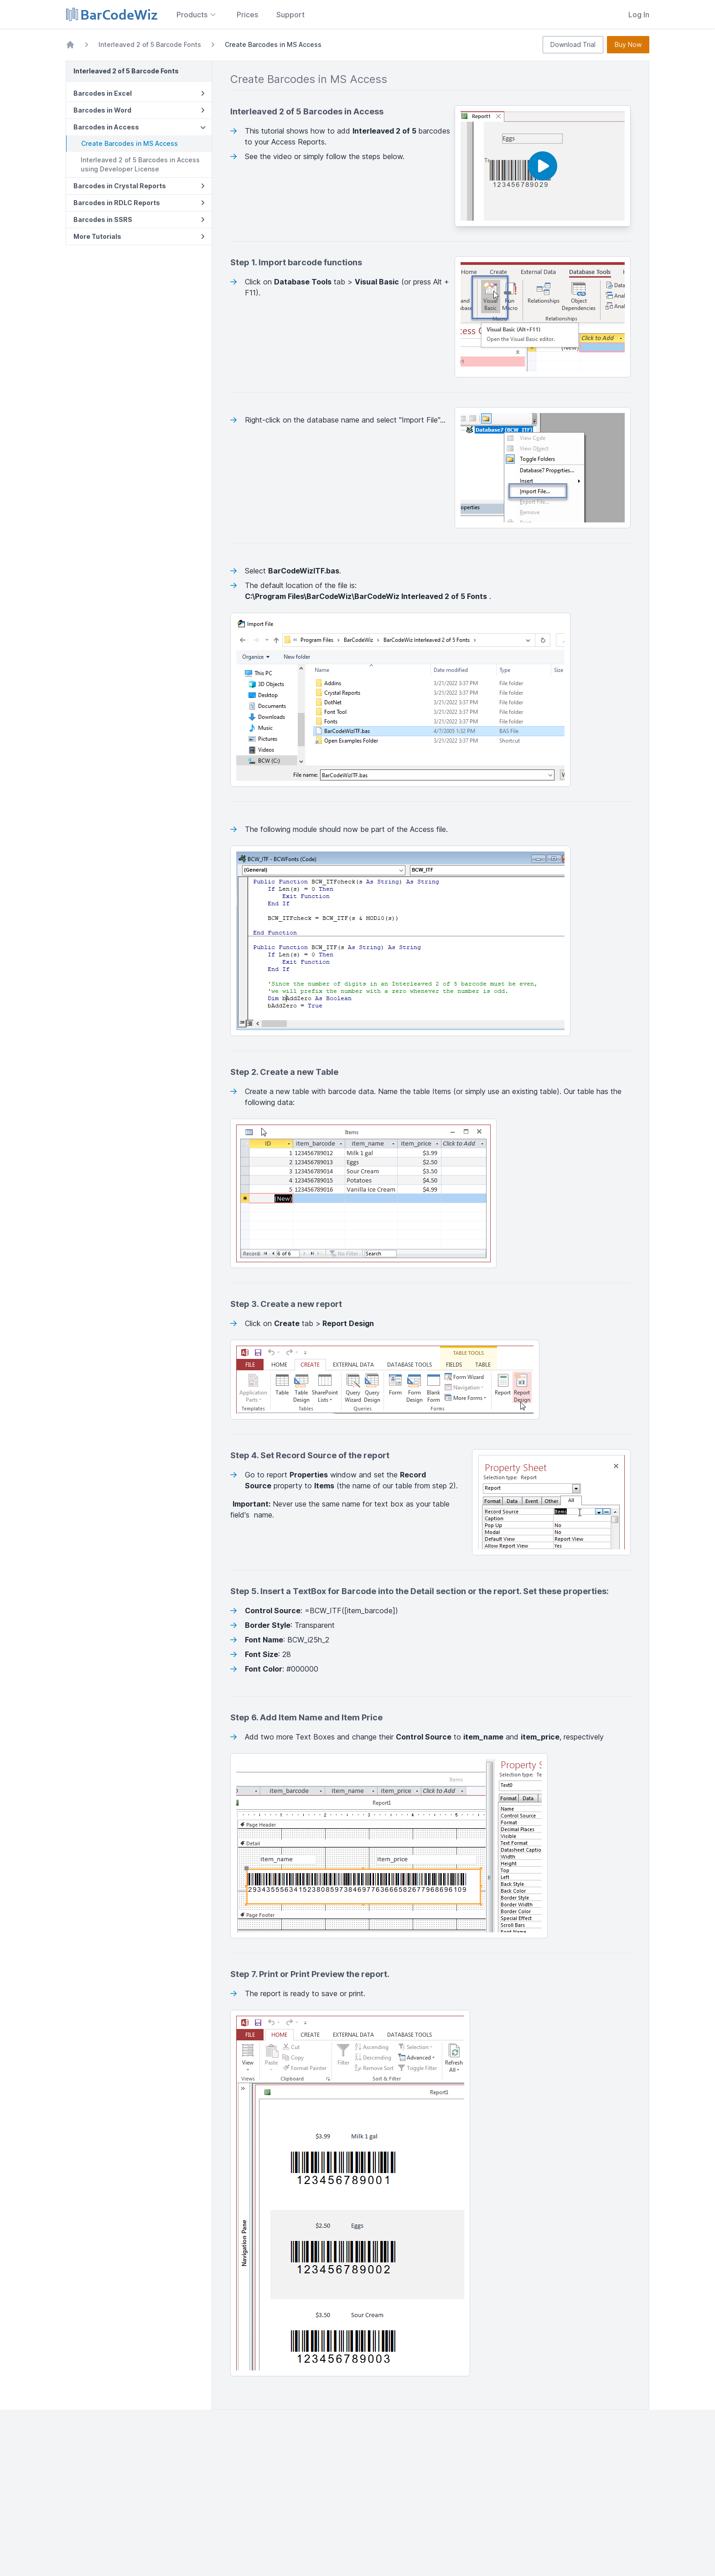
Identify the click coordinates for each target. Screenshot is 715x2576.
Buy (628, 44)
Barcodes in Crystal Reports (138, 186)
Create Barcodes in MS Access (129, 143)
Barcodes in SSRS (138, 219)
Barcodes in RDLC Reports (138, 202)
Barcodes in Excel (138, 93)
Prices (247, 14)
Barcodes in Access (139, 127)
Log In (638, 14)
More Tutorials (138, 236)
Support (290, 14)
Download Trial (573, 44)
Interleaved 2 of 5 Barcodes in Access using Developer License (140, 164)
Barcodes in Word (138, 110)
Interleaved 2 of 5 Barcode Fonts (149, 44)
